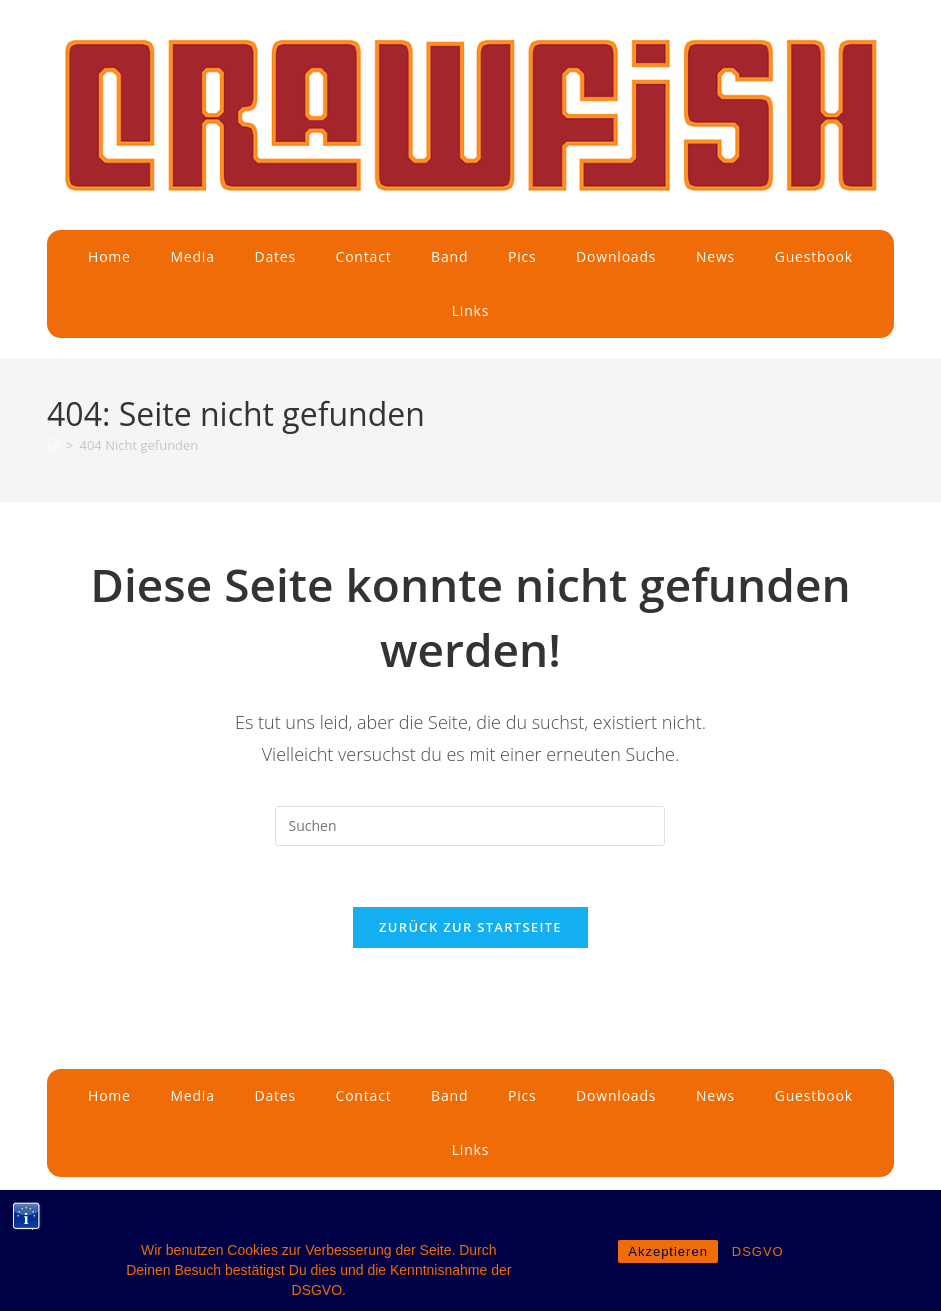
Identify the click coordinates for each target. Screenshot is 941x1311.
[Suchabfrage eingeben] (470, 826)
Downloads (616, 256)
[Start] (53, 445)
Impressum (131, 1191)
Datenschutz (322, 1191)
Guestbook (814, 256)
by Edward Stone (601, 1191)
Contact (364, 256)
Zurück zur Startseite (470, 927)
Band (449, 256)
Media (192, 256)
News (715, 256)
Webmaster (707, 1191)
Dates (274, 256)
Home (109, 256)
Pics (522, 256)
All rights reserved (814, 1191)
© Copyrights (489, 1191)
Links (470, 310)
